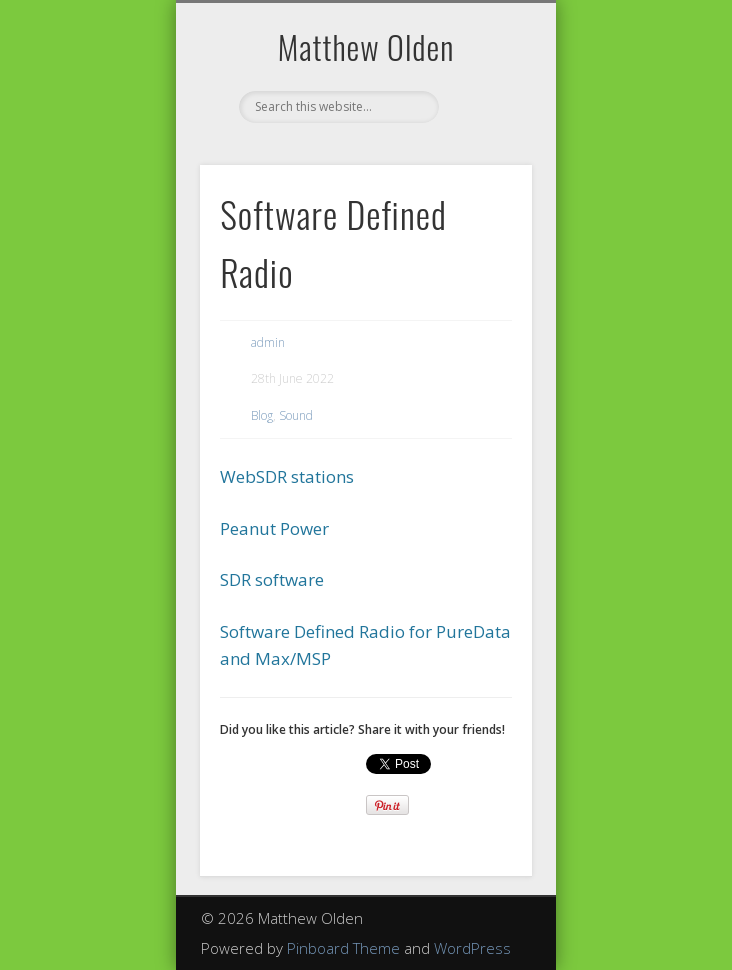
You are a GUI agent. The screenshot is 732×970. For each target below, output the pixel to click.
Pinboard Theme (343, 948)
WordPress (472, 948)
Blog (262, 415)
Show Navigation (483, 179)
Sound (296, 415)
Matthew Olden (366, 46)
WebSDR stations (287, 476)
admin (268, 342)
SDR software (272, 579)
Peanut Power (274, 528)
